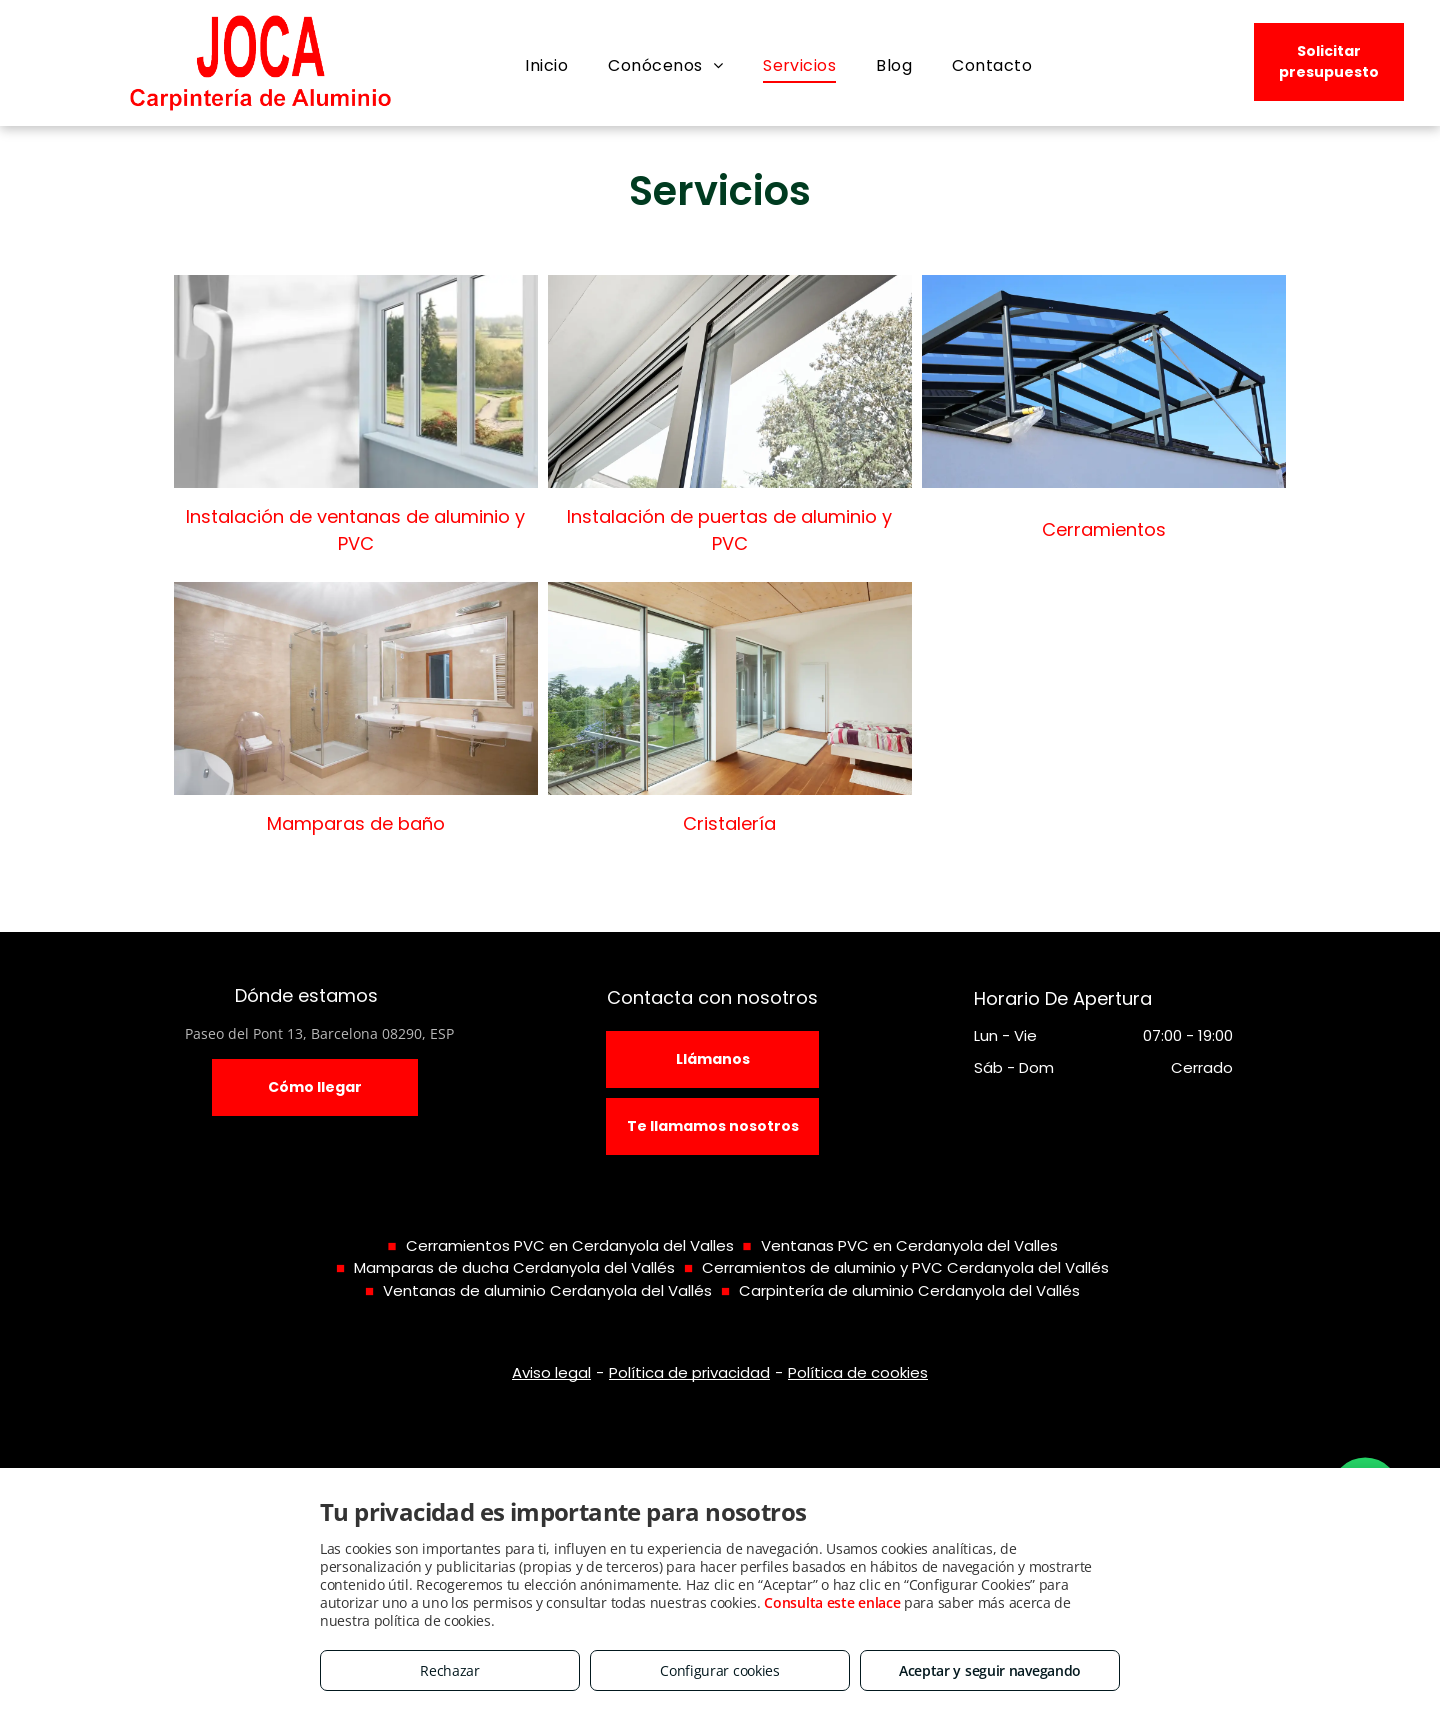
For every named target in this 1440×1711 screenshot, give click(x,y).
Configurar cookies (720, 1670)
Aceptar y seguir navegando (990, 1670)
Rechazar (450, 1670)
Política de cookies (858, 1372)
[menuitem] (546, 66)
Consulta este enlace (832, 1602)
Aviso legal (551, 1372)
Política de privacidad (689, 1372)
